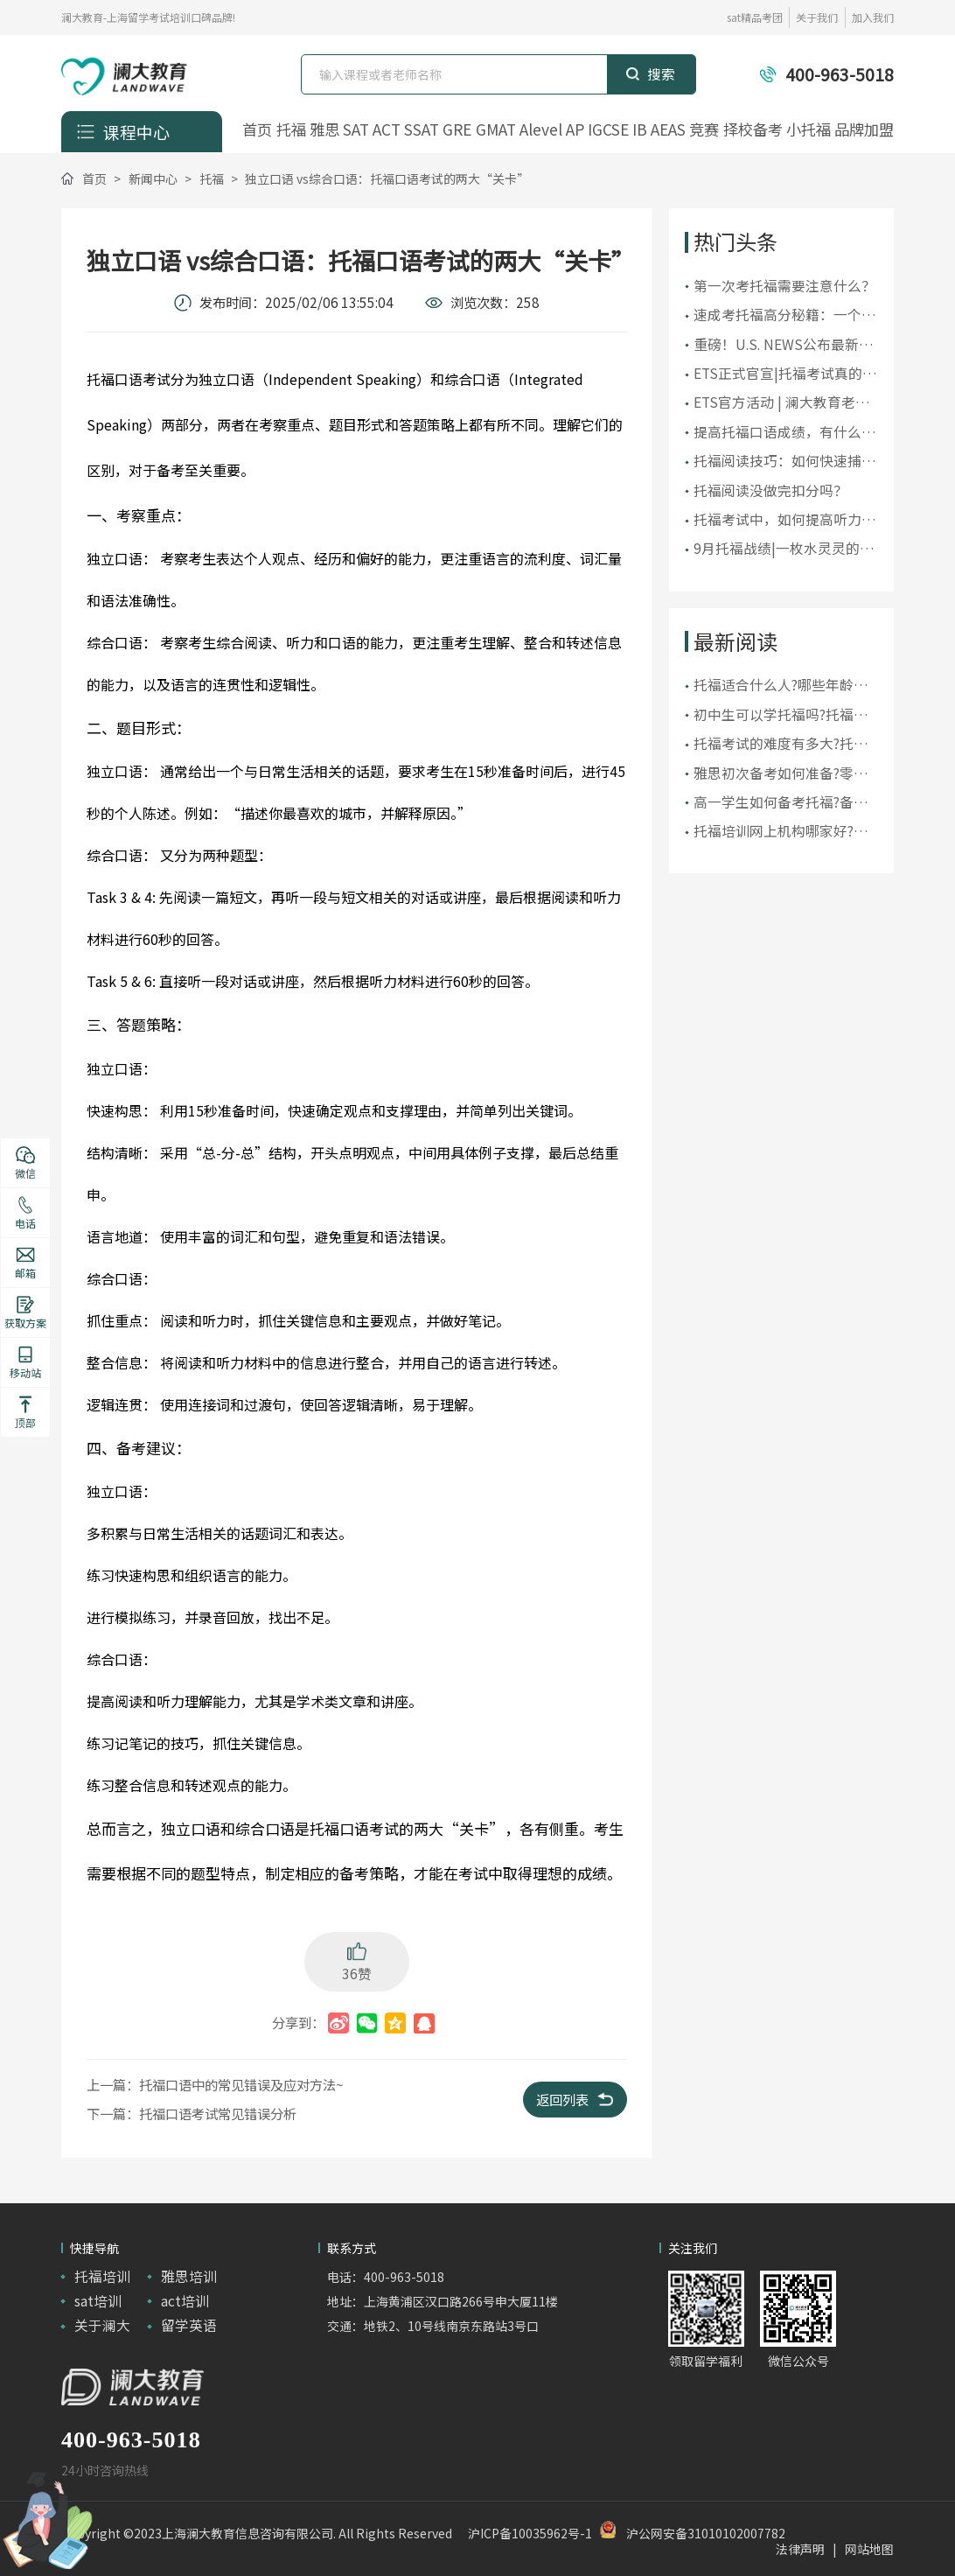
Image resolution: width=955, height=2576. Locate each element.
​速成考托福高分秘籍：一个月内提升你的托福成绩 (784, 315)
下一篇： (191, 2113)
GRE (457, 129)
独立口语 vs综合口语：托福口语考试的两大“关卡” (387, 178)
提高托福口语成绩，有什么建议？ (784, 432)
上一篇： (215, 2084)
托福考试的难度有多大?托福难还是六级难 (781, 743)
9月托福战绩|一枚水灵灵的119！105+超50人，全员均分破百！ (785, 548)
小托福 (808, 129)
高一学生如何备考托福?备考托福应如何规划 (781, 802)
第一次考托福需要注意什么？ (784, 286)
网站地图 (869, 2549)
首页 (257, 129)
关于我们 (817, 17)
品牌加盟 (864, 129)
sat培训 (98, 2301)
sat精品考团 (755, 17)
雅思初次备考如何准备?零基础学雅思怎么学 (781, 773)
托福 (291, 129)
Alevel (540, 129)
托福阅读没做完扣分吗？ (770, 490)
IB (639, 129)
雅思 (324, 129)
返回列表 (574, 2099)
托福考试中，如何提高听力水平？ (784, 519)
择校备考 (753, 129)
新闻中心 (153, 178)
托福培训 (102, 2276)
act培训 (185, 2301)
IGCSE (608, 129)
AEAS (668, 129)
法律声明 (800, 2549)
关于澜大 (102, 2325)
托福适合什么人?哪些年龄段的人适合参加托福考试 (781, 685)
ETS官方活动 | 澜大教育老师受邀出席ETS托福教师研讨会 (783, 402)
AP (575, 129)
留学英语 (189, 2325)
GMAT (496, 129)
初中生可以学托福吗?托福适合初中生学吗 (781, 714)
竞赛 (704, 129)
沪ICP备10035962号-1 (530, 2533)
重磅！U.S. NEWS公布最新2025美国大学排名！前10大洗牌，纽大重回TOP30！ (780, 344)
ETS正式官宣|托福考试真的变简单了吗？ (785, 373)
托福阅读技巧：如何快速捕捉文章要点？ (784, 461)
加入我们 (873, 17)
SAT (356, 129)
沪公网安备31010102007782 (705, 2533)
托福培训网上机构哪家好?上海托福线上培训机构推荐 (781, 831)
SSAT (421, 129)
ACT (387, 129)
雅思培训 (189, 2276)
